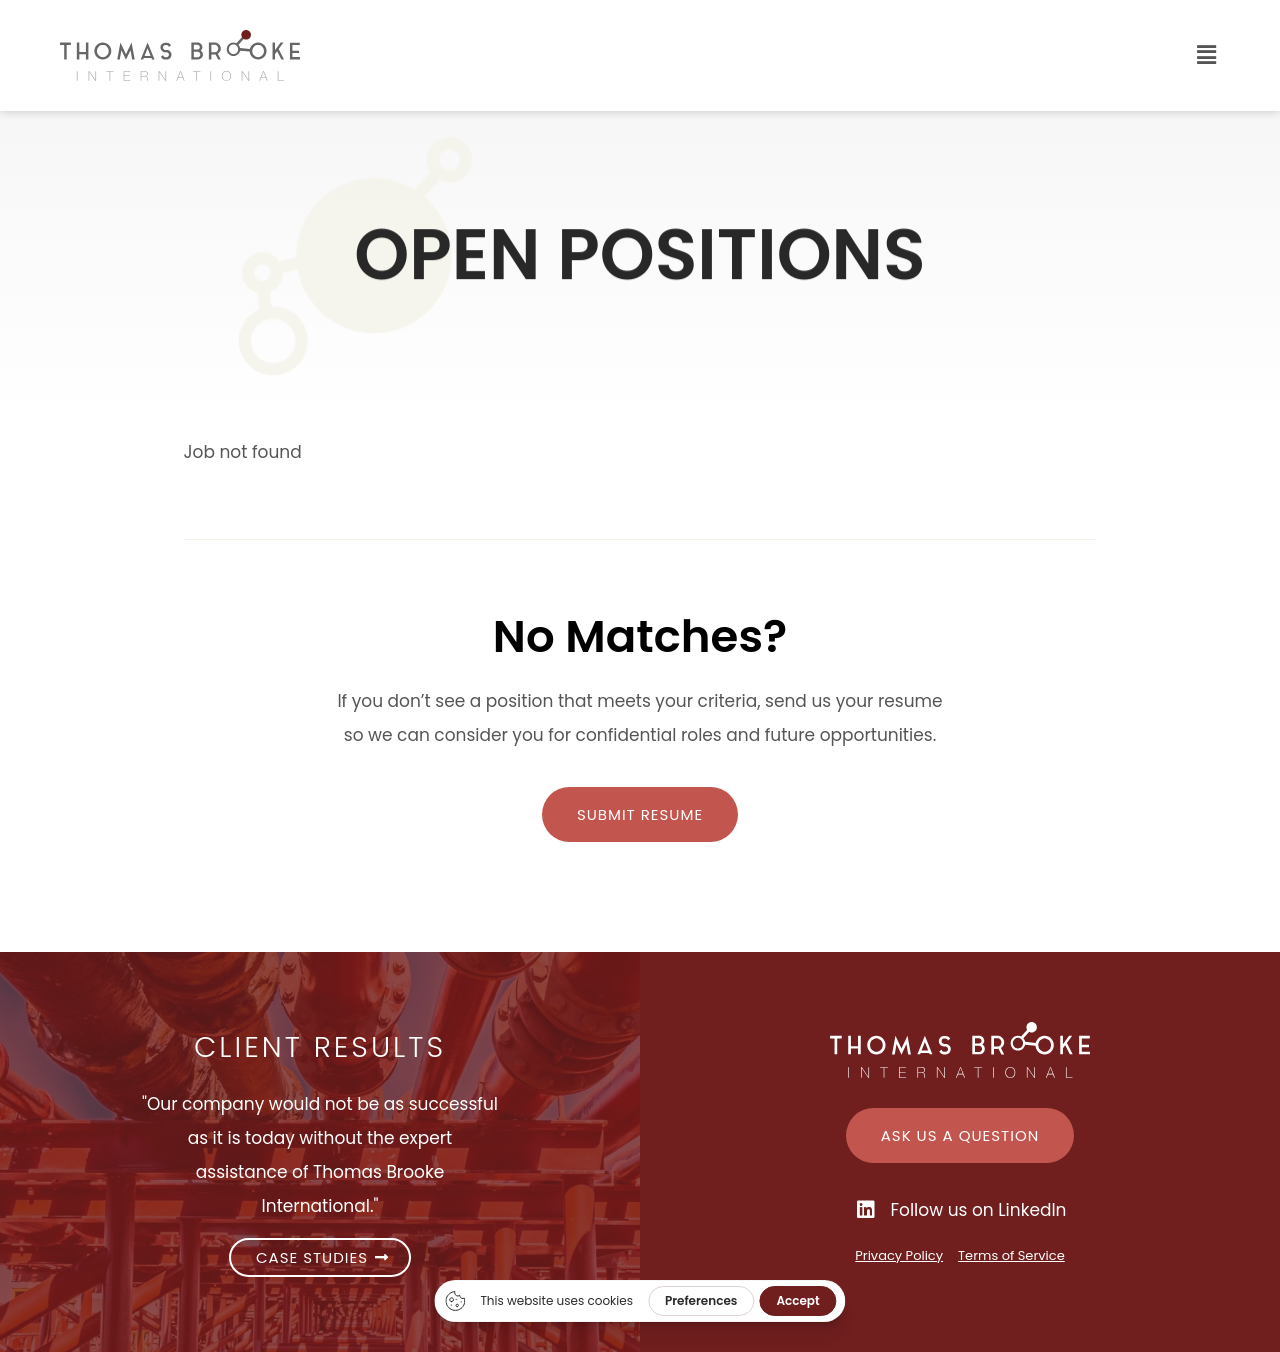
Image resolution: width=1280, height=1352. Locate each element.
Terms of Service (1011, 1255)
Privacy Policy (899, 1255)
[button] (804, 55)
